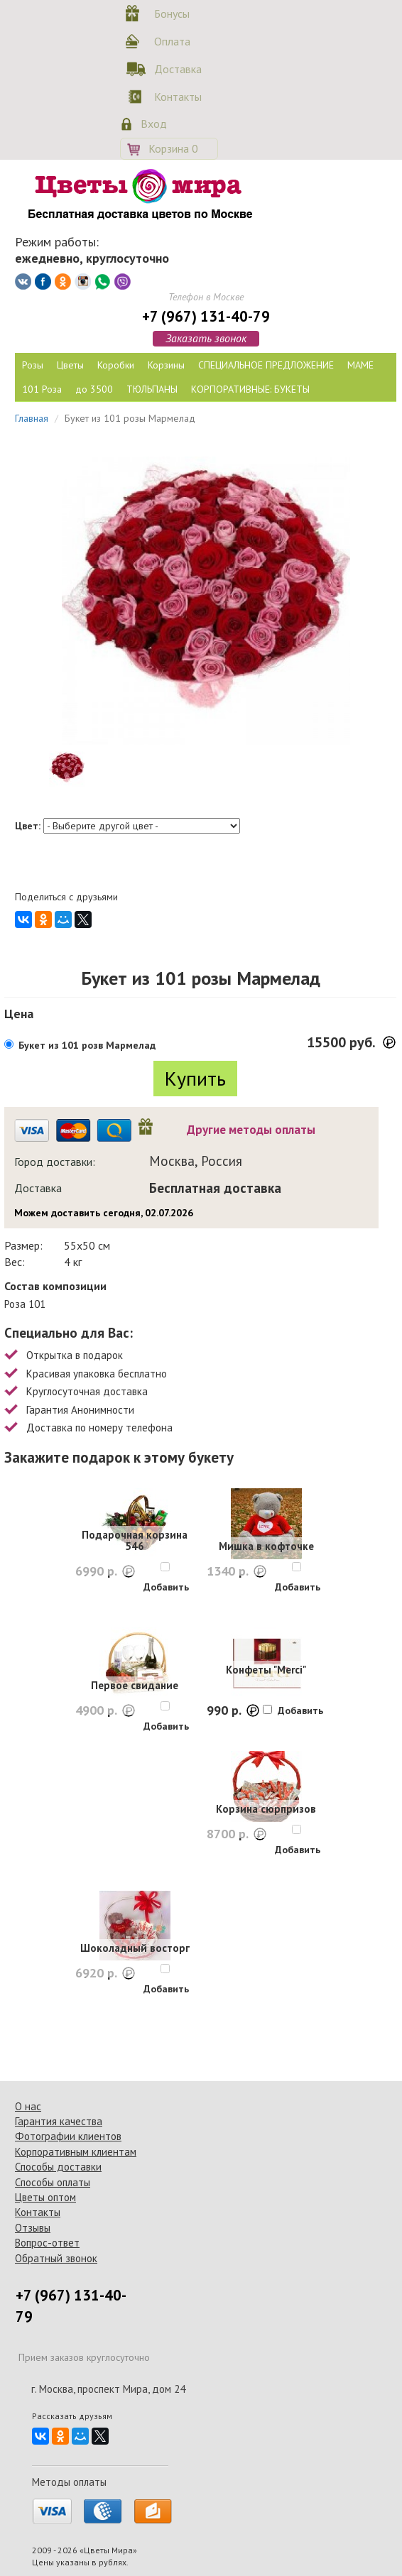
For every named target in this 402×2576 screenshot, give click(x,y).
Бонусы (172, 13)
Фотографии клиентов (68, 2136)
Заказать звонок (205, 338)
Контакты (175, 96)
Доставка (175, 69)
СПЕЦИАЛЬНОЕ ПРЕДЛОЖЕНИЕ (266, 365)
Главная (31, 418)
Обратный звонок (56, 2258)
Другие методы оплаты (251, 1129)
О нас (28, 2106)
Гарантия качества (58, 2121)
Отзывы (32, 2227)
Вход (154, 123)
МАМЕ (360, 365)
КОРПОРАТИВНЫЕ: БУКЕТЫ (250, 389)
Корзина (173, 148)
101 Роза (42, 389)
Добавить (166, 1587)
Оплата (172, 41)
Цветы (70, 365)
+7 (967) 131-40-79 (206, 316)
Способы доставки (58, 2166)
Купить (195, 1078)
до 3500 (94, 389)
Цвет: (27, 825)
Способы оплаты (52, 2182)
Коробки (115, 365)
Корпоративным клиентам (75, 2152)
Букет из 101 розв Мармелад (87, 1045)
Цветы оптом (45, 2197)
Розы (32, 365)
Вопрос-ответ (47, 2242)
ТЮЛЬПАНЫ (152, 389)
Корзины (166, 365)
